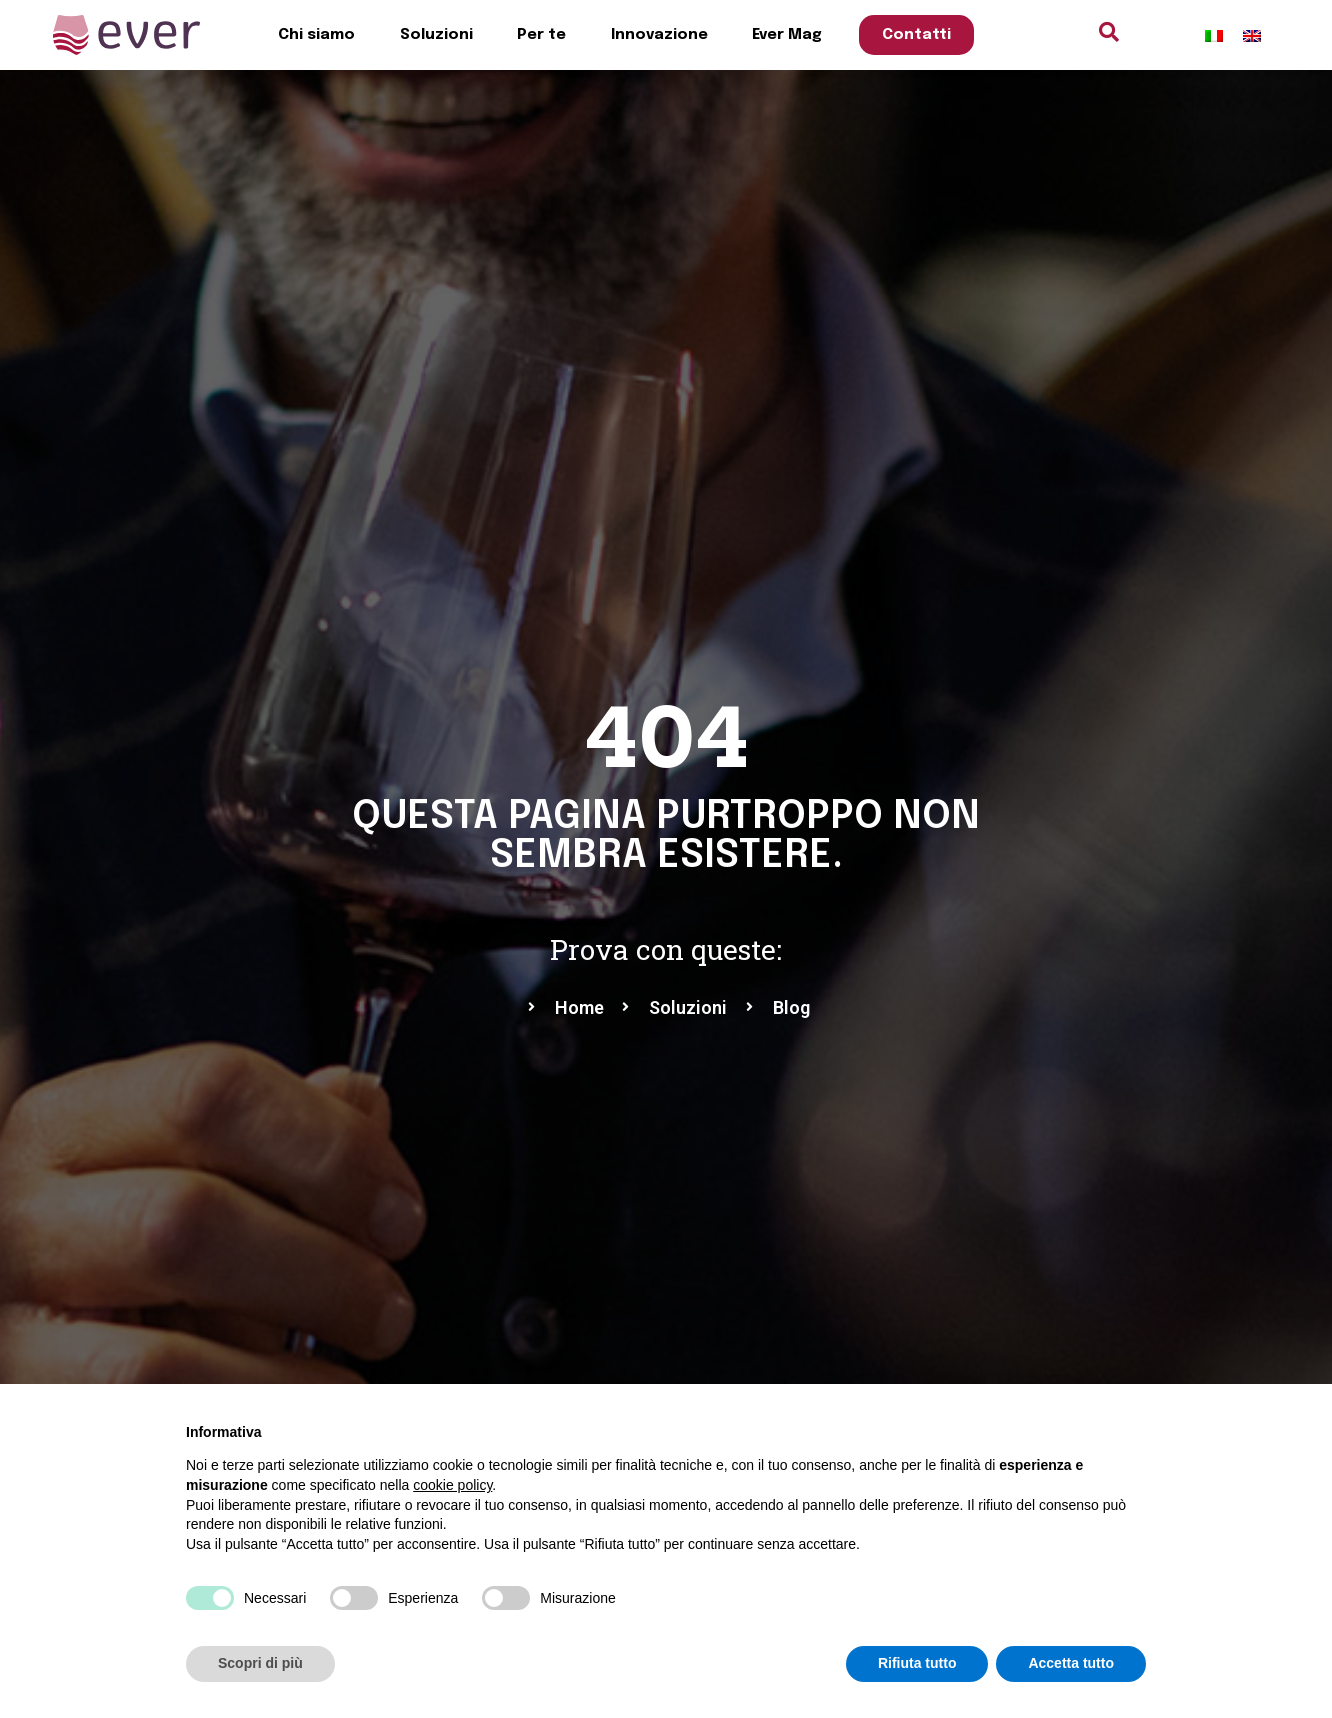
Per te (541, 35)
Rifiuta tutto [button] (917, 1663)
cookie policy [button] (452, 1485)
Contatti (916, 35)
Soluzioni (436, 35)
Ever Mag (787, 35)
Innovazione (659, 35)
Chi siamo (316, 35)
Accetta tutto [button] (1071, 1663)
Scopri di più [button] (260, 1663)
